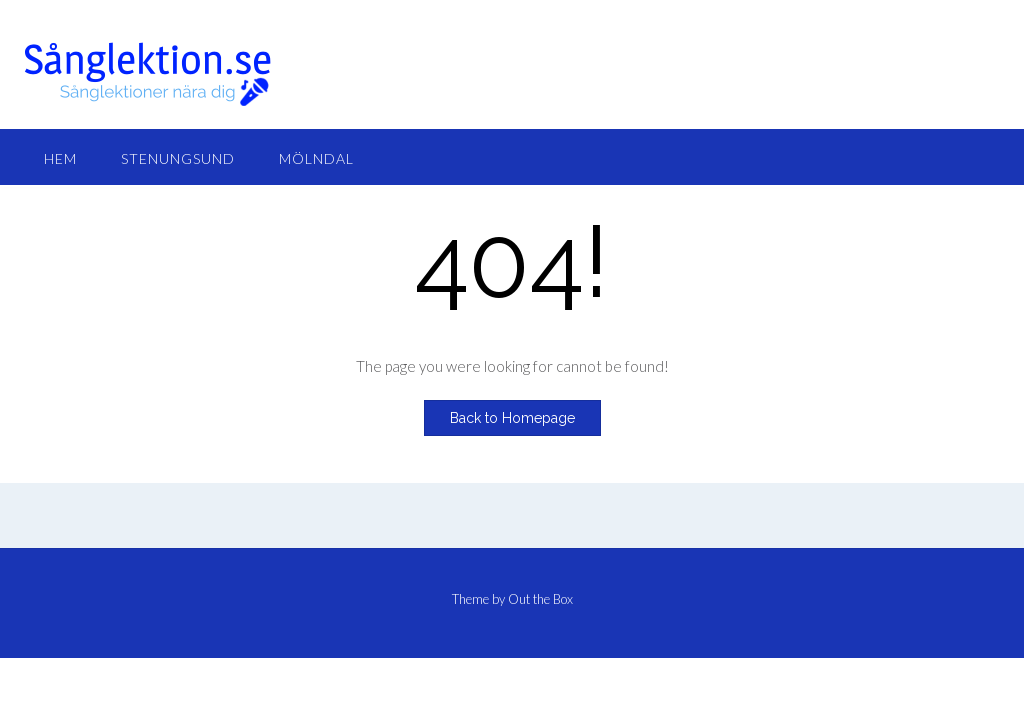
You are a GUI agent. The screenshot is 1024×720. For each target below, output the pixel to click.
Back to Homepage (512, 418)
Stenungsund (178, 158)
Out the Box (540, 599)
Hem (60, 158)
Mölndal (316, 158)
